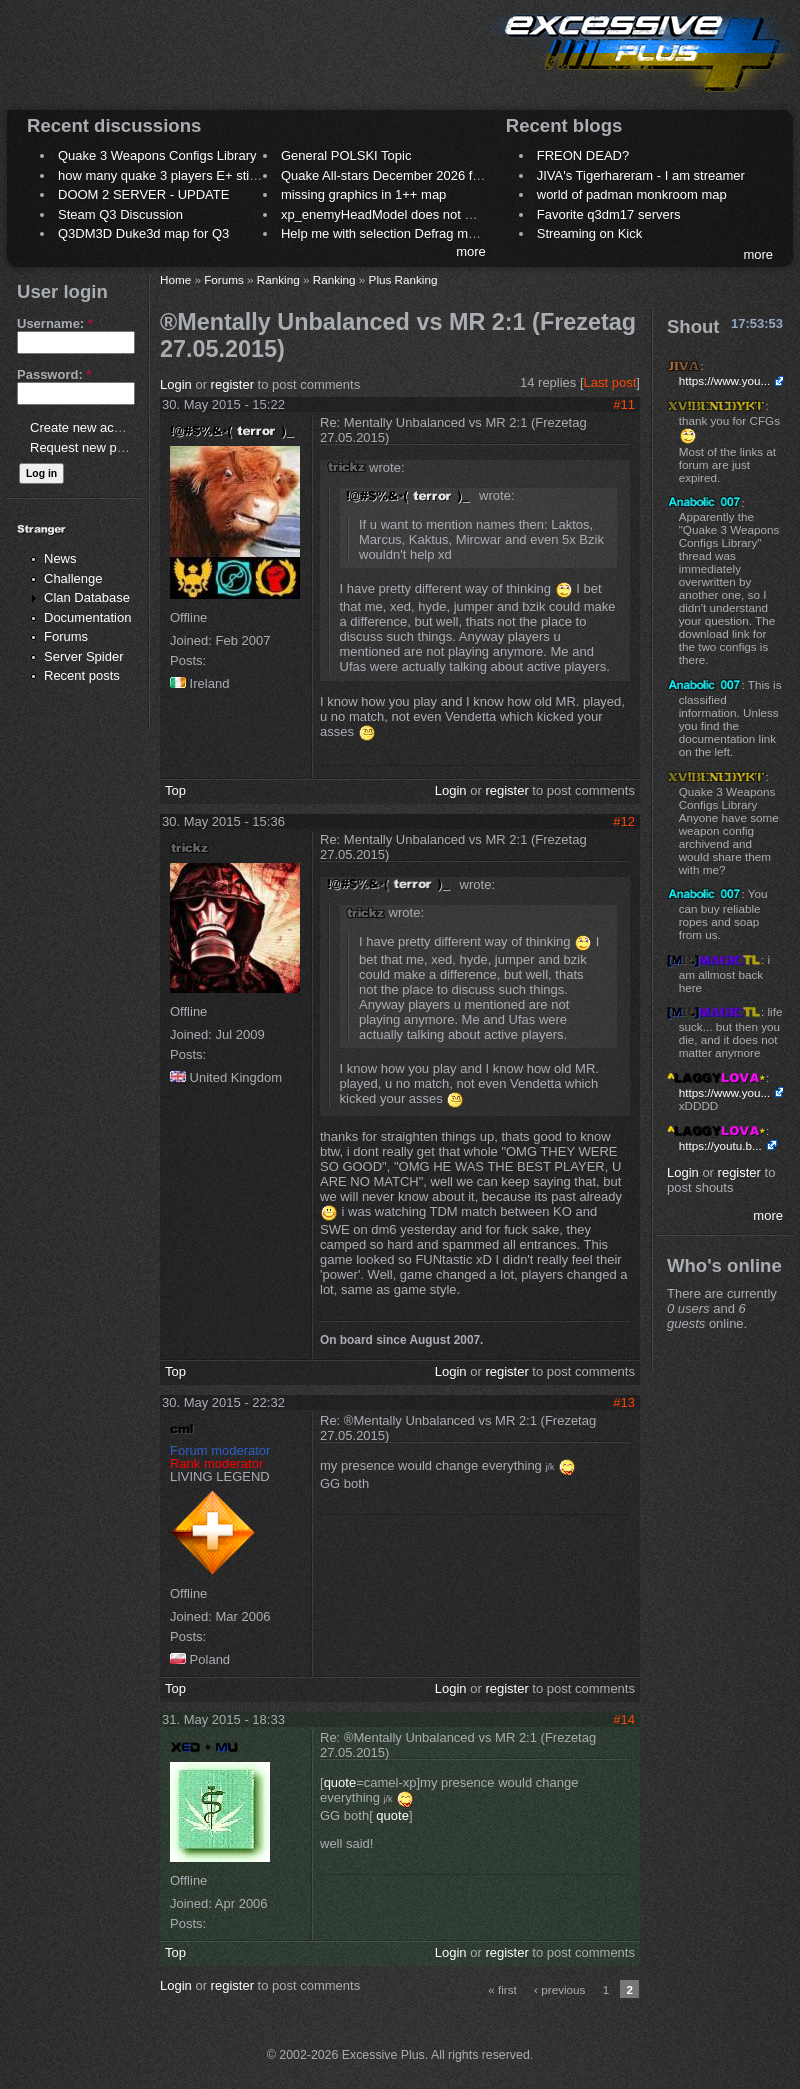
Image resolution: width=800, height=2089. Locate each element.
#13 (624, 1402)
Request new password (97, 447)
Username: (55, 323)
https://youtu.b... (720, 1145)
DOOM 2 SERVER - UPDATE (143, 194)
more (471, 251)
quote (340, 1782)
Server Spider (83, 656)
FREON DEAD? (583, 155)
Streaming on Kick (590, 233)
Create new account (88, 427)
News (60, 558)
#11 (624, 404)
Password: (54, 374)
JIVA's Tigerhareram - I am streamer (641, 175)
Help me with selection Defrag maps (385, 233)
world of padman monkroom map (632, 194)
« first (502, 1989)
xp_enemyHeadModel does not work (386, 214)
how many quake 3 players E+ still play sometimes (203, 175)
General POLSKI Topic (346, 155)
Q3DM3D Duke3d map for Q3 (143, 233)
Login (176, 384)
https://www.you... (725, 380)
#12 (624, 821)
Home (175, 279)
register (232, 384)
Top (175, 790)
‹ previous (559, 1989)
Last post (610, 382)
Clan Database (87, 597)
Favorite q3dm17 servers (609, 214)
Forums (66, 636)
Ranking (278, 279)
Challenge (73, 578)
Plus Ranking (403, 279)
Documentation (87, 617)
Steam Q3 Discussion (120, 214)
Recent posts (82, 675)
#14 (624, 1719)
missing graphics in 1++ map (363, 194)
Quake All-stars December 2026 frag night (402, 175)
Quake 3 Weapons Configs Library (157, 155)
